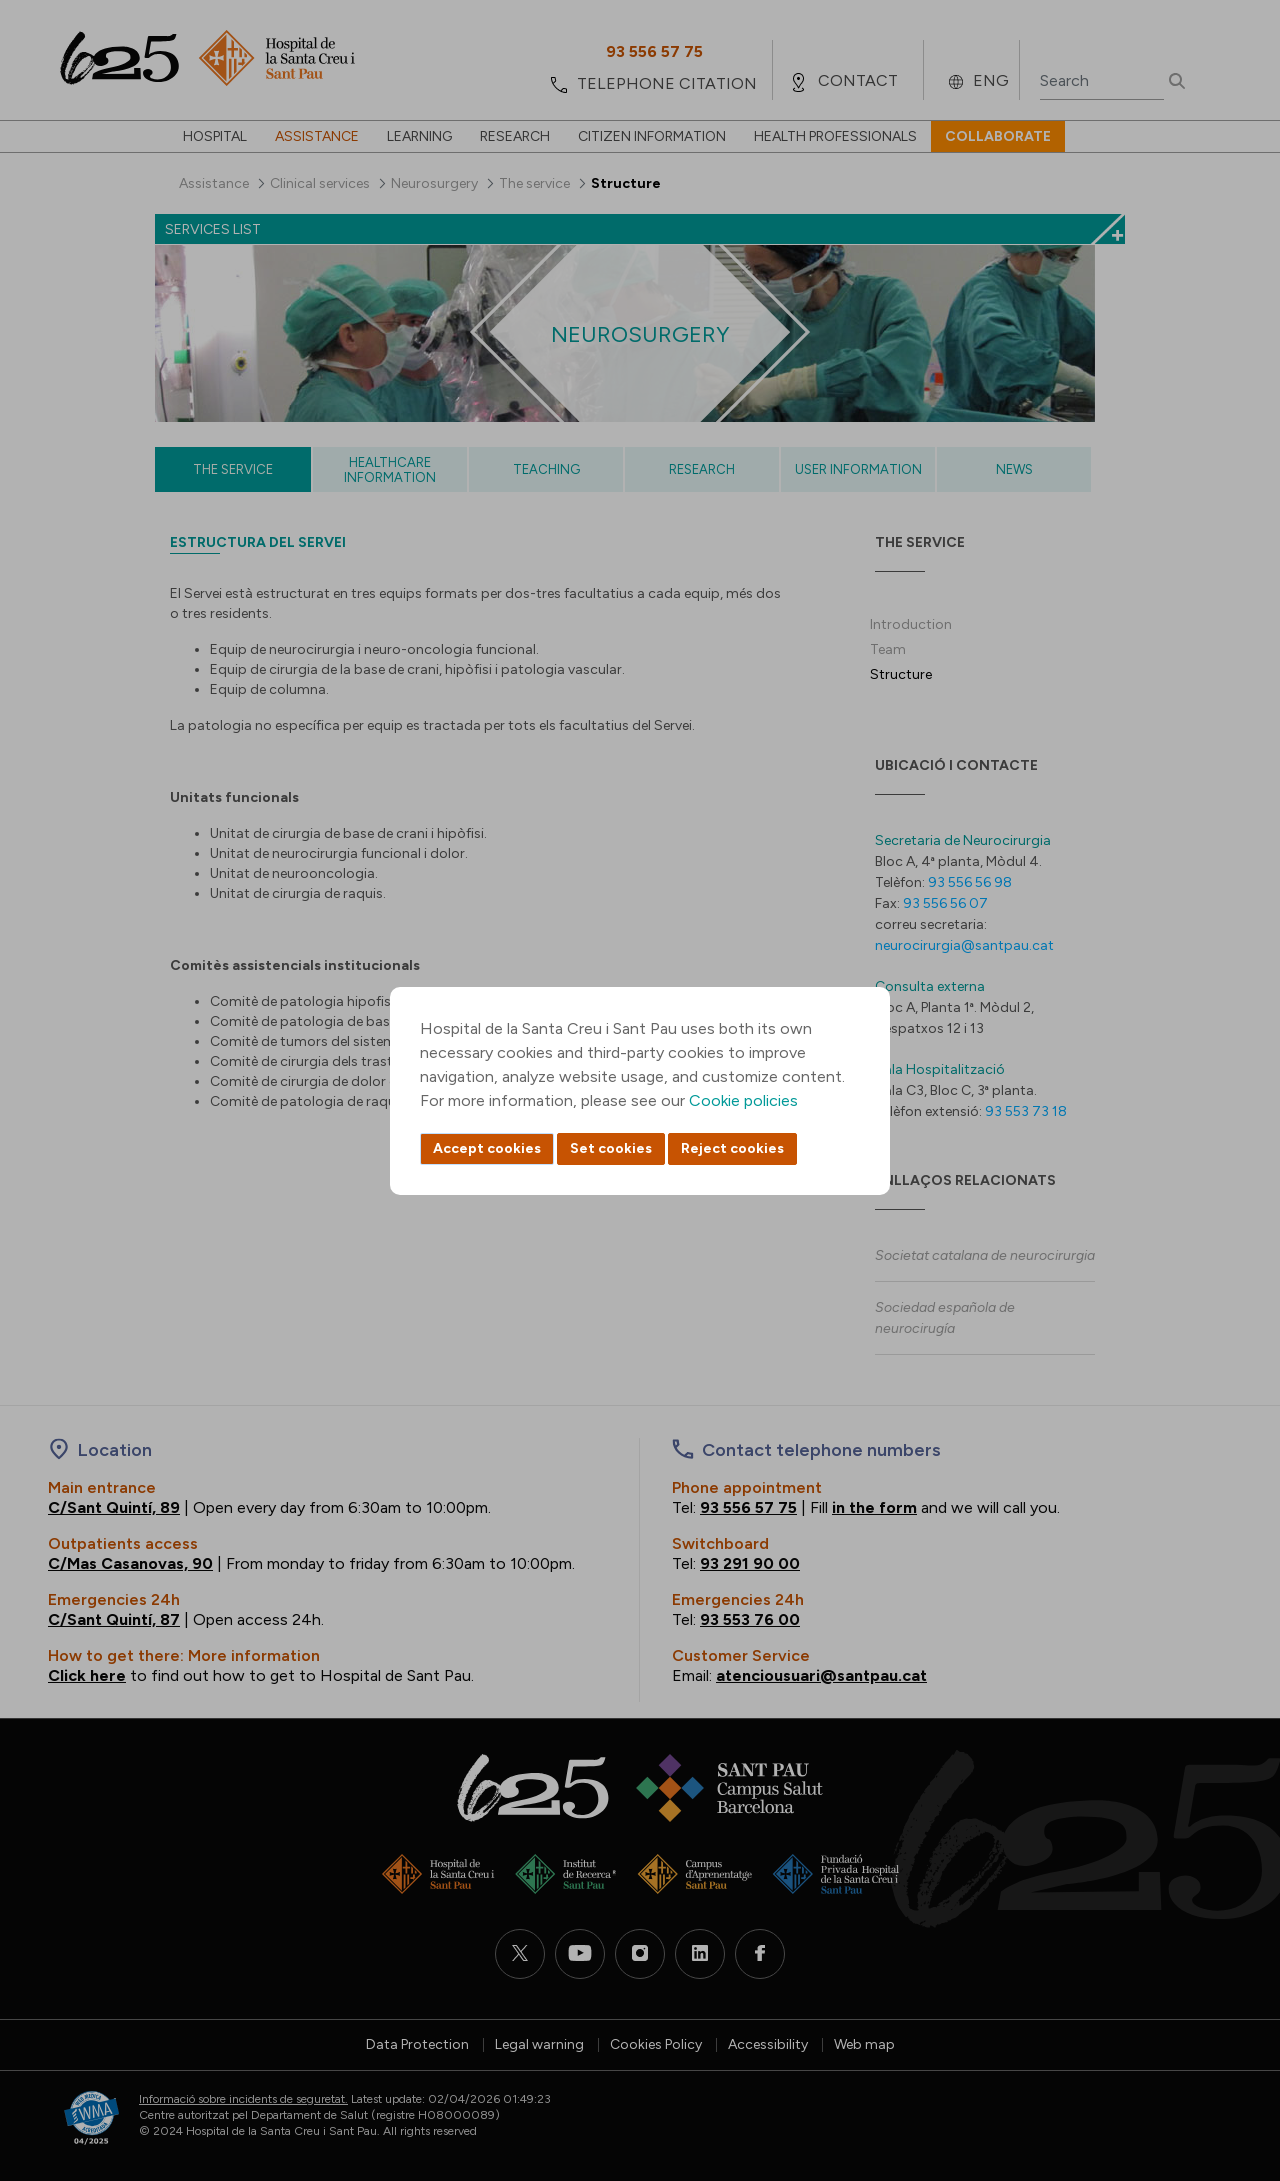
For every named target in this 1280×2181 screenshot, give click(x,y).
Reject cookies (732, 1148)
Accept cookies (487, 1148)
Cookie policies (743, 1100)
